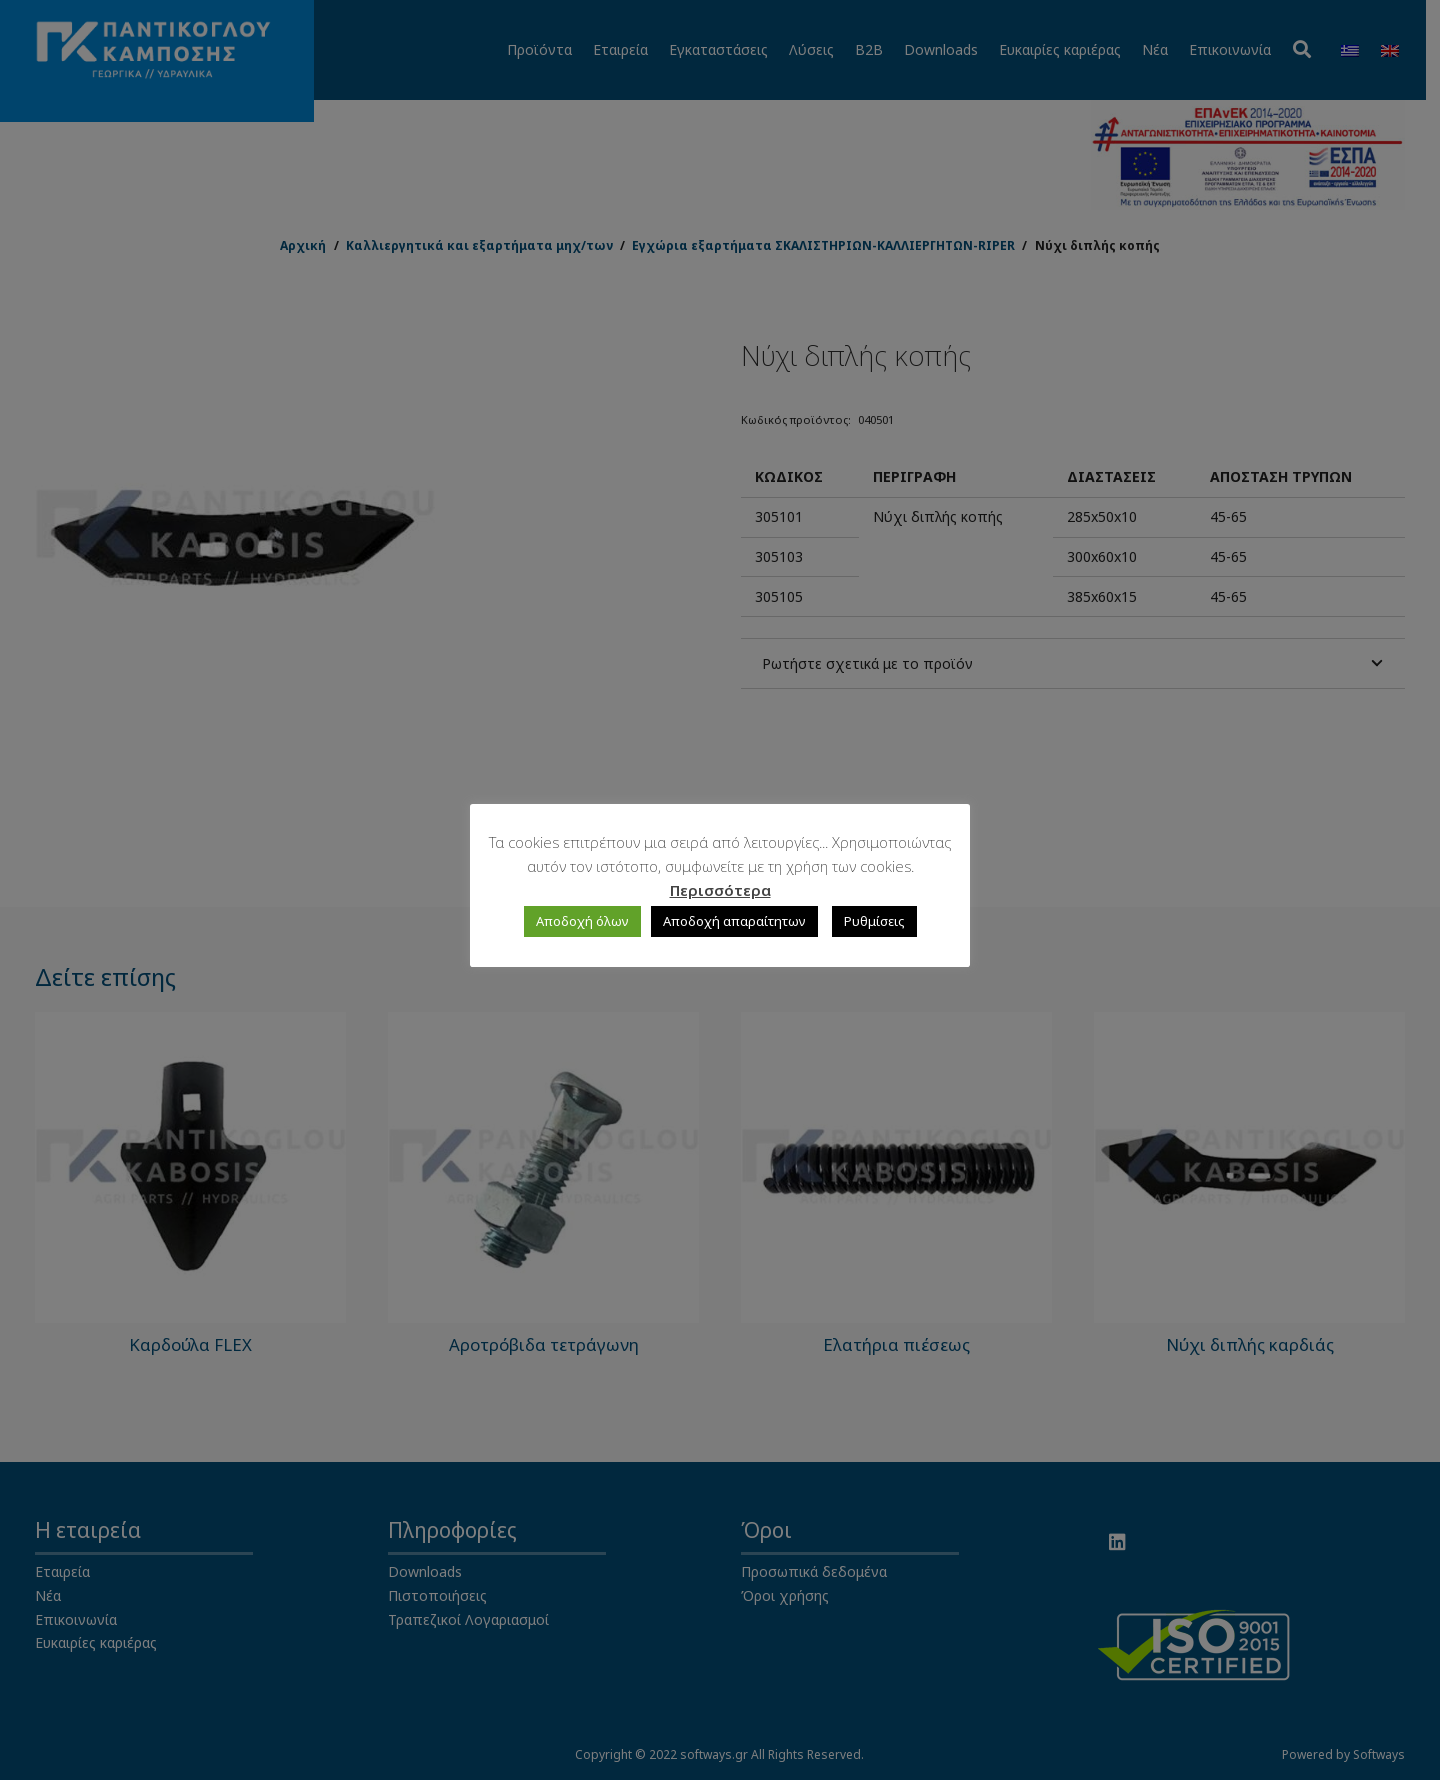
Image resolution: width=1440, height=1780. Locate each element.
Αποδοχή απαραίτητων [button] (734, 921)
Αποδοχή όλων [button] (582, 921)
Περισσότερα (720, 890)
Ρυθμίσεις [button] (874, 921)
